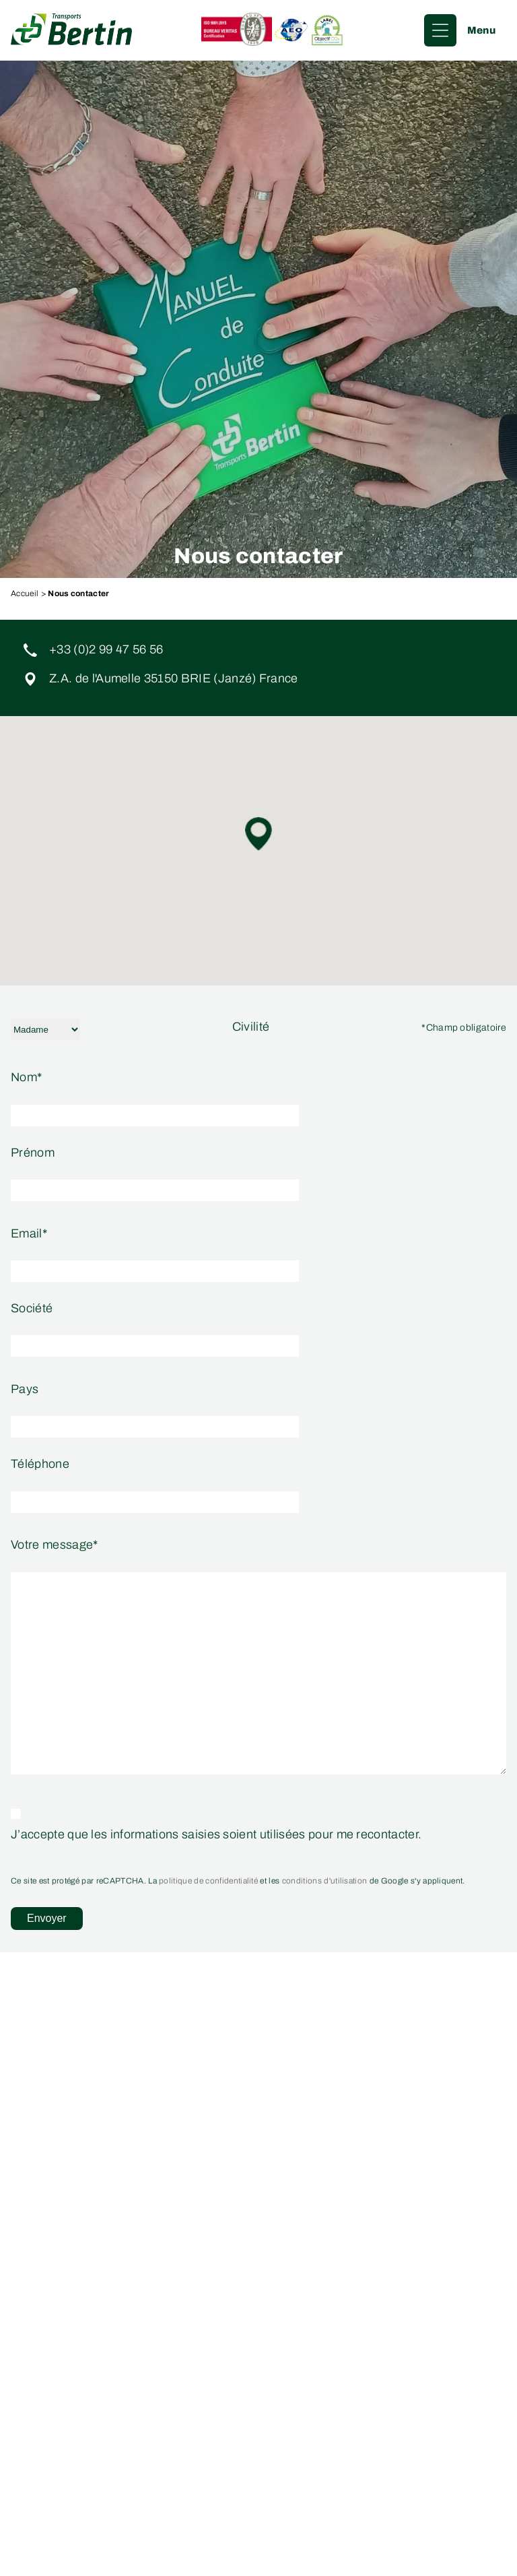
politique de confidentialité (208, 1881)
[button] (258, 834)
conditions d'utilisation (325, 1881)
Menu (481, 30)
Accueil (24, 593)
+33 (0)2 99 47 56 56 (106, 649)
